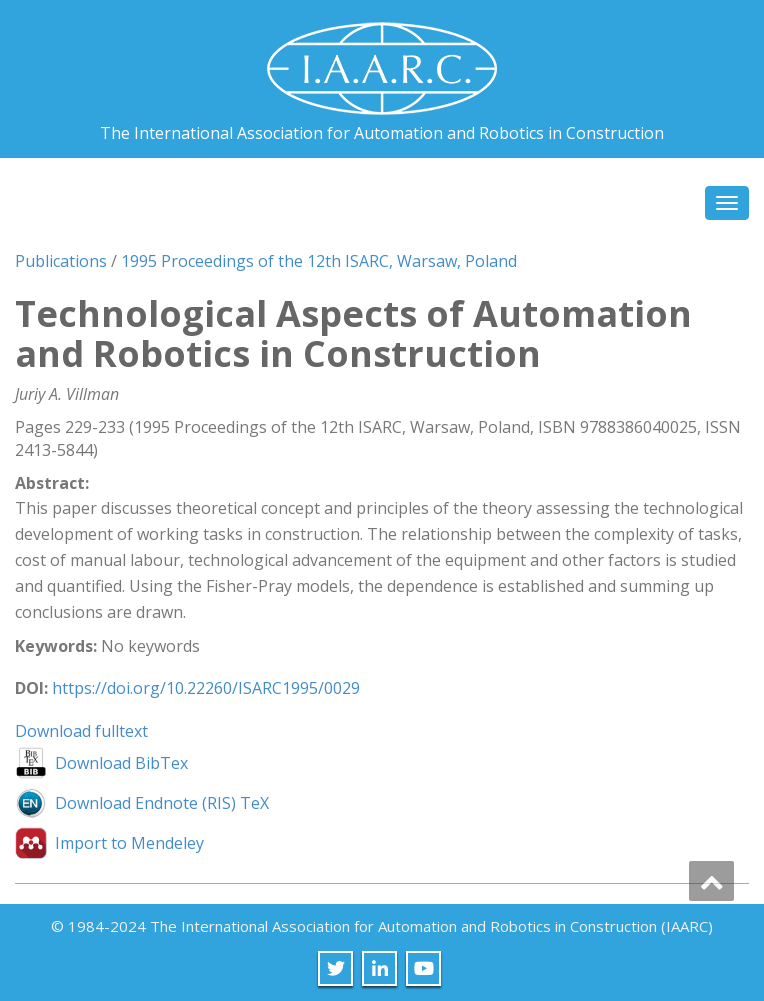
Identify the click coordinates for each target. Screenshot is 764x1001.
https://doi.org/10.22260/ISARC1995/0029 (206, 688)
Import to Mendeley (129, 843)
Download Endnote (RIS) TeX (162, 803)
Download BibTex (121, 763)
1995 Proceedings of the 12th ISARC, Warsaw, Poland (319, 261)
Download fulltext (81, 731)
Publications (61, 261)
